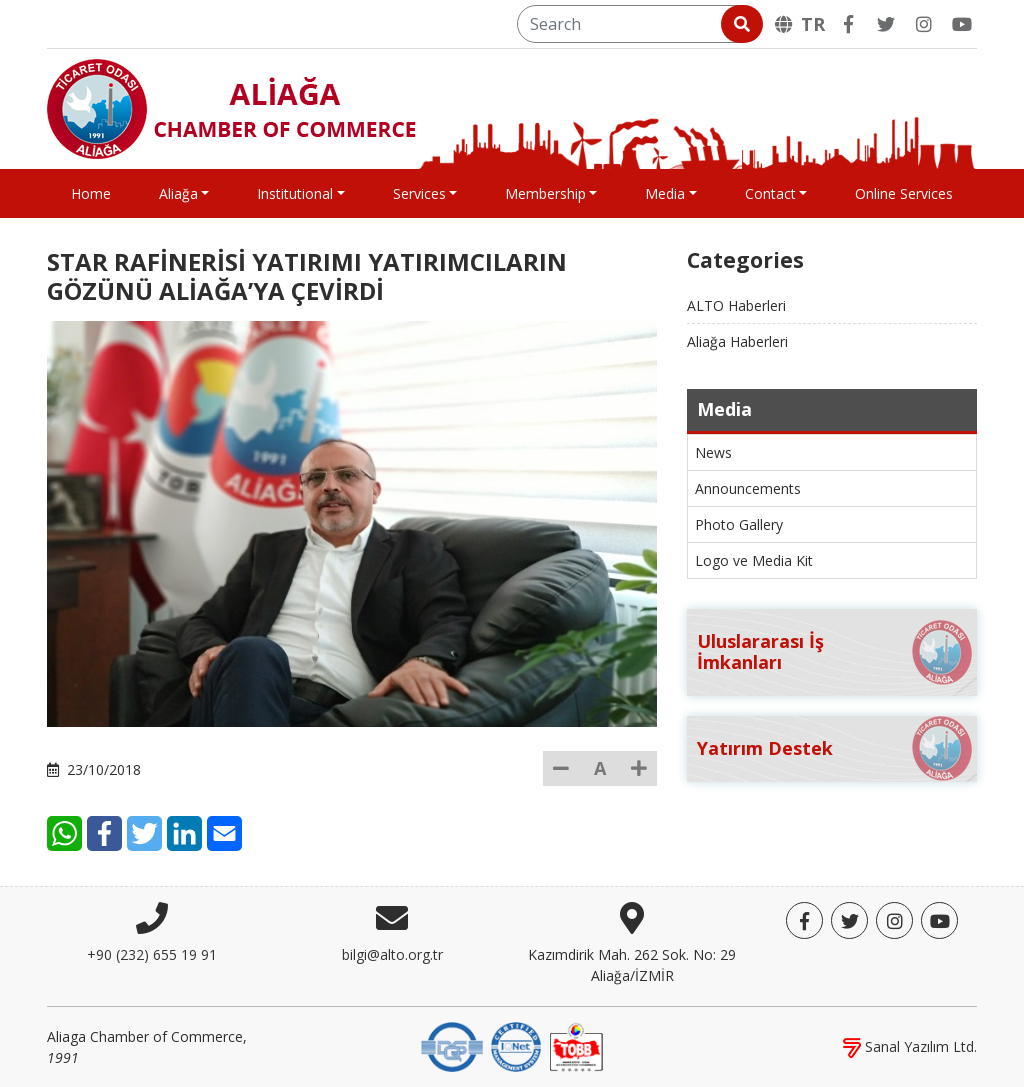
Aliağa (178, 193)
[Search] (638, 24)
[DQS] (452, 1045)
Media (665, 193)
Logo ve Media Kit (754, 560)
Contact (770, 193)
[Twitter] (886, 24)
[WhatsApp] (64, 833)
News (713, 452)
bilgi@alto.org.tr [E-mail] (392, 954)
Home (91, 193)
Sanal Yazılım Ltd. (910, 1046)
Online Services (904, 193)
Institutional (295, 193)
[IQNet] (516, 1045)
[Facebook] (848, 24)
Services (419, 193)
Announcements (748, 488)
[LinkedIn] (184, 833)
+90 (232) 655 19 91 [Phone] (152, 954)
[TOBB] (576, 1045)
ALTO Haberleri (736, 305)
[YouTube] (962, 24)
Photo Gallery (739, 524)
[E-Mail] (224, 833)
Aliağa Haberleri (737, 341)
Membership (545, 193)
